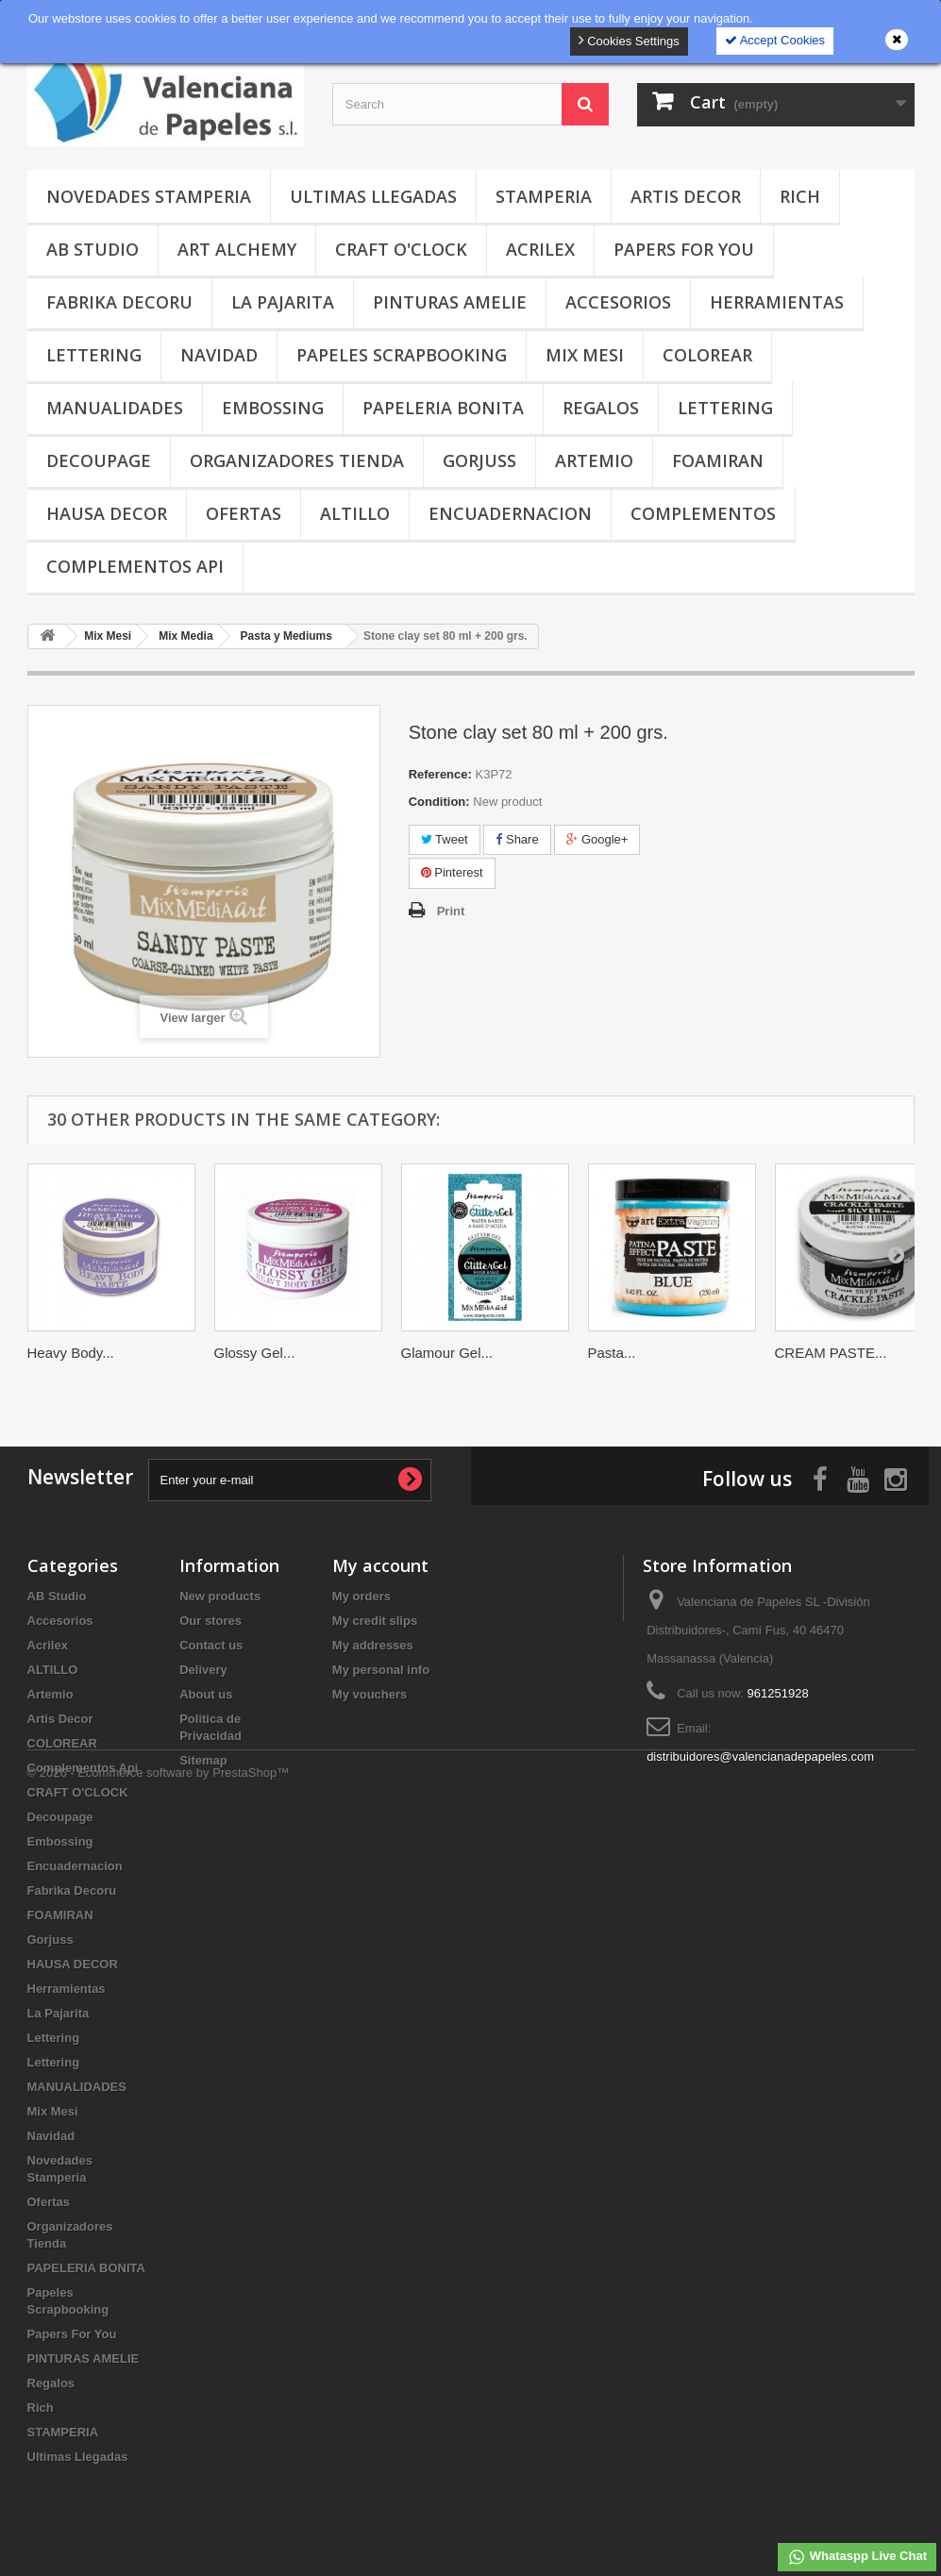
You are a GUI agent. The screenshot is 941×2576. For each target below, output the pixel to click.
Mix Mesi (585, 354)
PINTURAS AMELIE (450, 302)
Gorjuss (479, 460)
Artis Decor (685, 196)
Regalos (601, 407)
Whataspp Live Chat (857, 2557)
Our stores (210, 1621)
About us (205, 1694)
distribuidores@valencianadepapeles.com (760, 1756)
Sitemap (203, 1760)
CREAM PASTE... (831, 1353)
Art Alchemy (236, 249)
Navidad (219, 354)
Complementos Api (135, 566)
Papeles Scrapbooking (401, 354)
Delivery (203, 1670)
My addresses (372, 1645)
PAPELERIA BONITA (443, 407)
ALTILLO (355, 513)
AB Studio (92, 249)
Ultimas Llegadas (373, 196)
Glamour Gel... (447, 1353)
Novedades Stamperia (148, 196)
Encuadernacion (510, 513)
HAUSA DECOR (106, 513)
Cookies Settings (629, 40)
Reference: (440, 774)
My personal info (380, 1670)
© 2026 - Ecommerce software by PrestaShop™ (158, 2524)
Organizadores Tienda (297, 460)
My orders (361, 1596)
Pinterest (452, 872)
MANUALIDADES (114, 407)
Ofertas (243, 513)
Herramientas (777, 302)
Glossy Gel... (254, 1353)
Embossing (273, 407)
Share (517, 839)
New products (219, 1596)
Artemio (594, 460)
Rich (800, 196)
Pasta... (612, 1353)
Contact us (211, 1645)
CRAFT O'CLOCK (401, 249)
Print (451, 911)
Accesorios (618, 302)
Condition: (439, 802)
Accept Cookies (775, 40)
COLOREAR (707, 354)
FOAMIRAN (718, 460)
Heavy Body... (70, 1353)
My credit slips (374, 1621)
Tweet (444, 839)
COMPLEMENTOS (703, 513)
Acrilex (540, 249)
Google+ (597, 839)
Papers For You (683, 249)
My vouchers (369, 1694)
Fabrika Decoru (119, 302)
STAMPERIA (544, 196)
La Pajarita (282, 302)
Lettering (94, 354)
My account (380, 1565)
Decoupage (98, 460)
